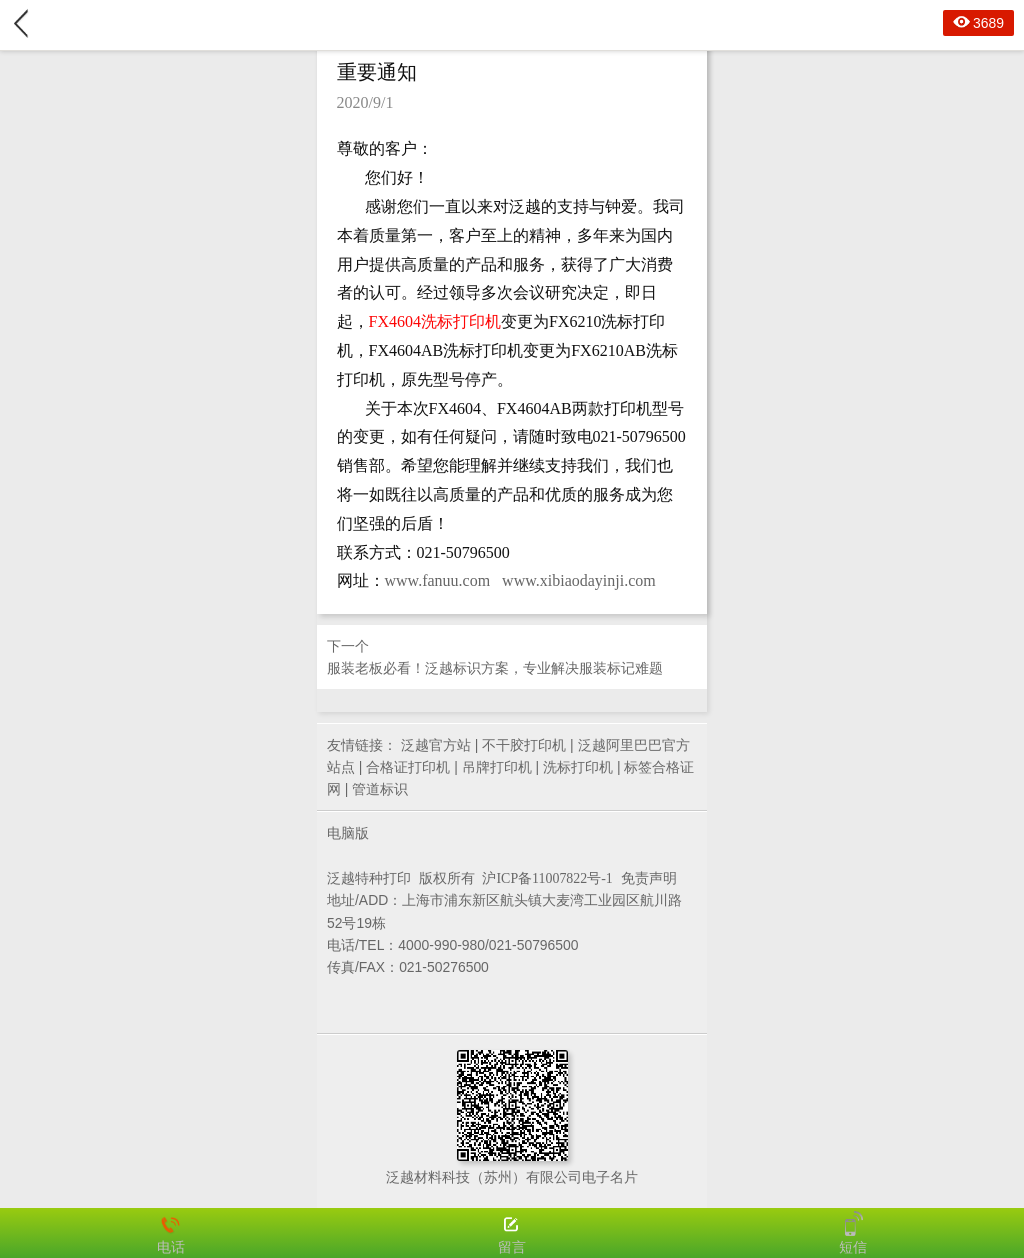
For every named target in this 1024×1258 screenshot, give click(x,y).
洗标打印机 (578, 767)
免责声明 (649, 878)
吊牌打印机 (497, 767)
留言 (512, 1233)
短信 (853, 1233)
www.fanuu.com (438, 580)
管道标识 (380, 789)
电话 (171, 1233)
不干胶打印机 (524, 745)
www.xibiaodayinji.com (579, 580)
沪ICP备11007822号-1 (547, 878)
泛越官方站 (436, 745)
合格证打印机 (408, 767)
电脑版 (348, 833)
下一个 (512, 659)
